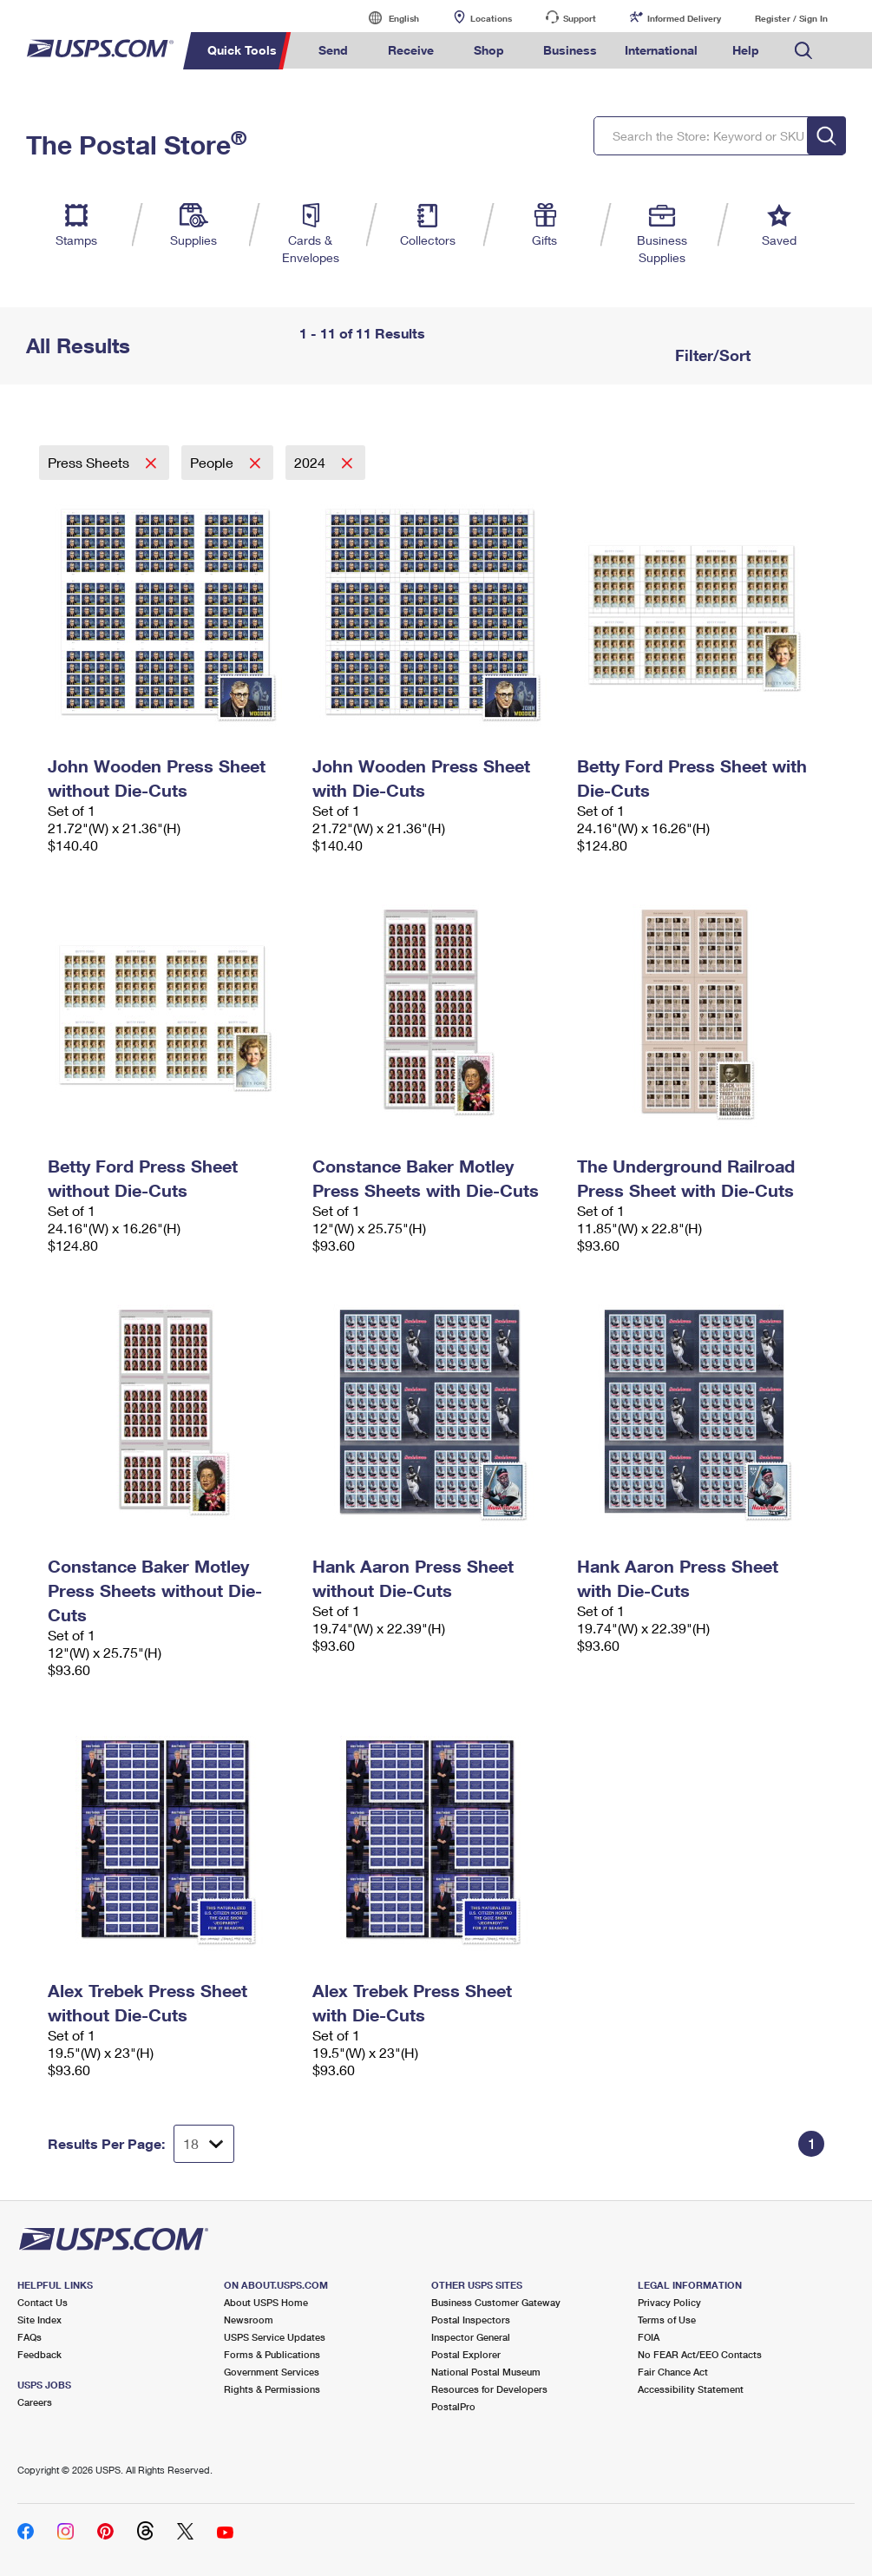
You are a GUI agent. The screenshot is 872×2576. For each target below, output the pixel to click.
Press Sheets (90, 462)
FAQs (29, 2337)
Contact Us (42, 2302)
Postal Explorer (466, 2354)
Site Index (39, 2319)
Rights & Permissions (272, 2389)
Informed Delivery (684, 18)
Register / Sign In (791, 18)
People (213, 462)
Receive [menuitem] (411, 50)
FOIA (648, 2337)
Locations (491, 18)
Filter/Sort (711, 355)
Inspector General (470, 2337)
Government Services (271, 2371)
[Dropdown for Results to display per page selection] (204, 2144)
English (386, 18)
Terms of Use (667, 2319)
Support (579, 18)
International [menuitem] (661, 50)
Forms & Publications (272, 2354)
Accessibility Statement (691, 2389)
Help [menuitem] (745, 50)
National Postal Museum (486, 2371)
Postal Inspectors (470, 2319)
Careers (34, 2402)
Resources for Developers (489, 2389)
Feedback (39, 2354)
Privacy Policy (669, 2302)
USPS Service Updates (274, 2337)
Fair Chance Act (673, 2371)
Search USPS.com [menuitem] (803, 50)
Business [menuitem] (570, 50)
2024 (311, 462)
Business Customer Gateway (496, 2302)
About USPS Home (266, 2302)
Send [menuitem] (333, 50)
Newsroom (248, 2319)
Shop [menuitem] (489, 50)
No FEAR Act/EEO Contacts (700, 2354)
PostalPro (453, 2406)
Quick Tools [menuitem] (242, 50)
